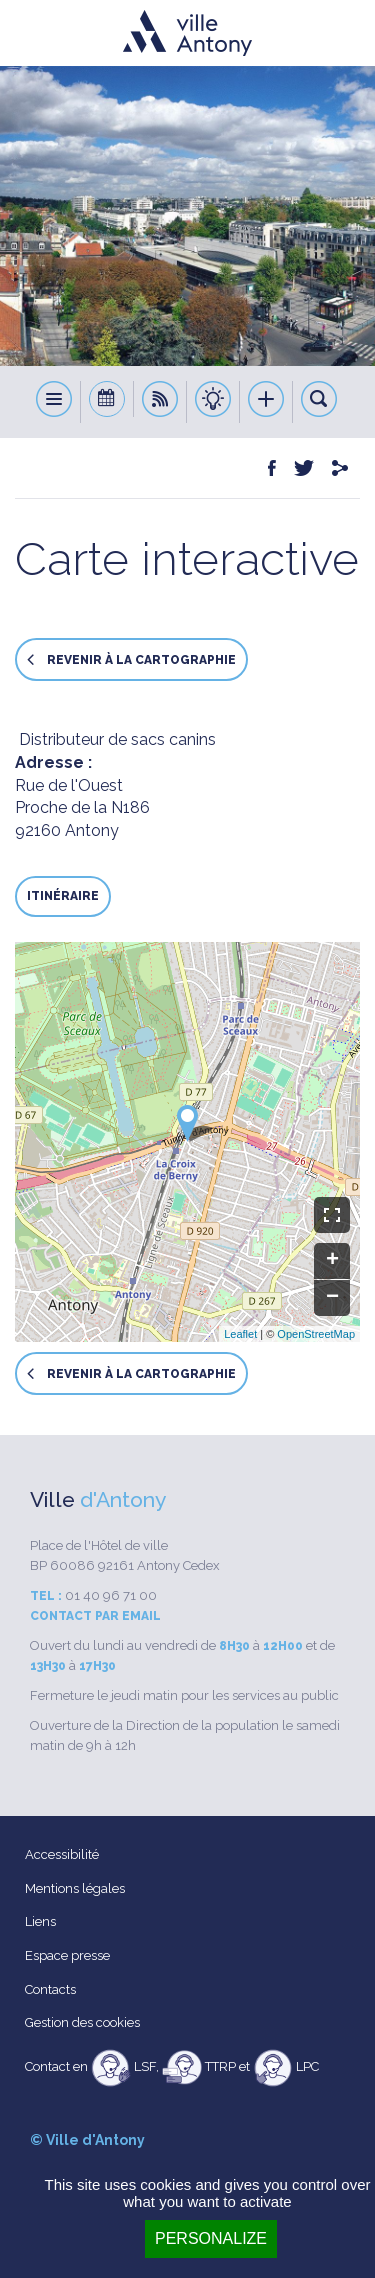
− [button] (332, 1298)
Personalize (211, 2238)
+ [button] (332, 1261)
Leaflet (240, 1334)
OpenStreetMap (316, 1334)
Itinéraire (63, 896)
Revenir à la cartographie (131, 659)
